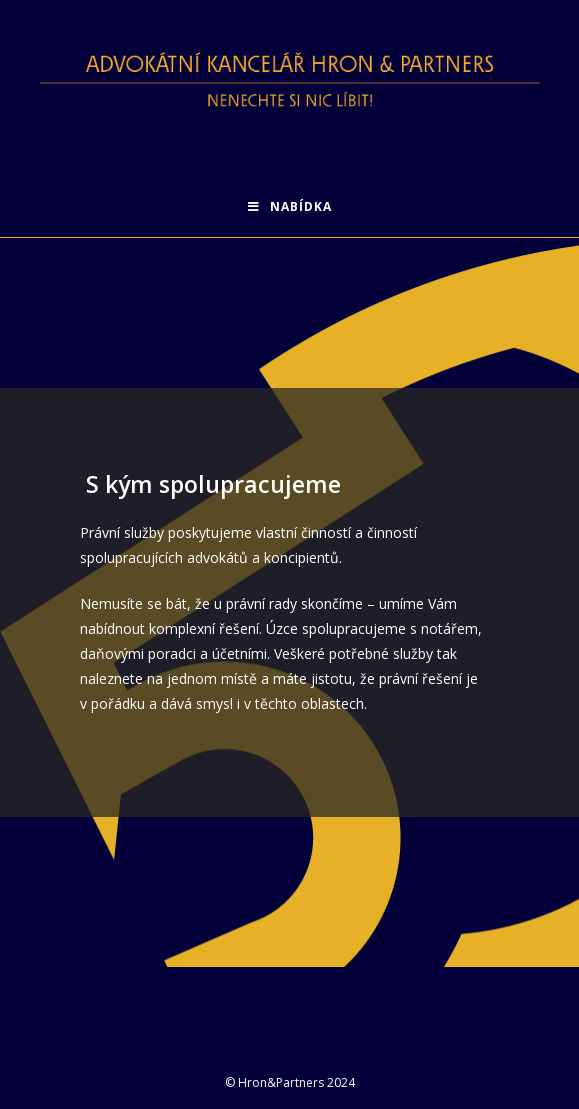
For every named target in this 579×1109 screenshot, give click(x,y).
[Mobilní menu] (290, 207)
